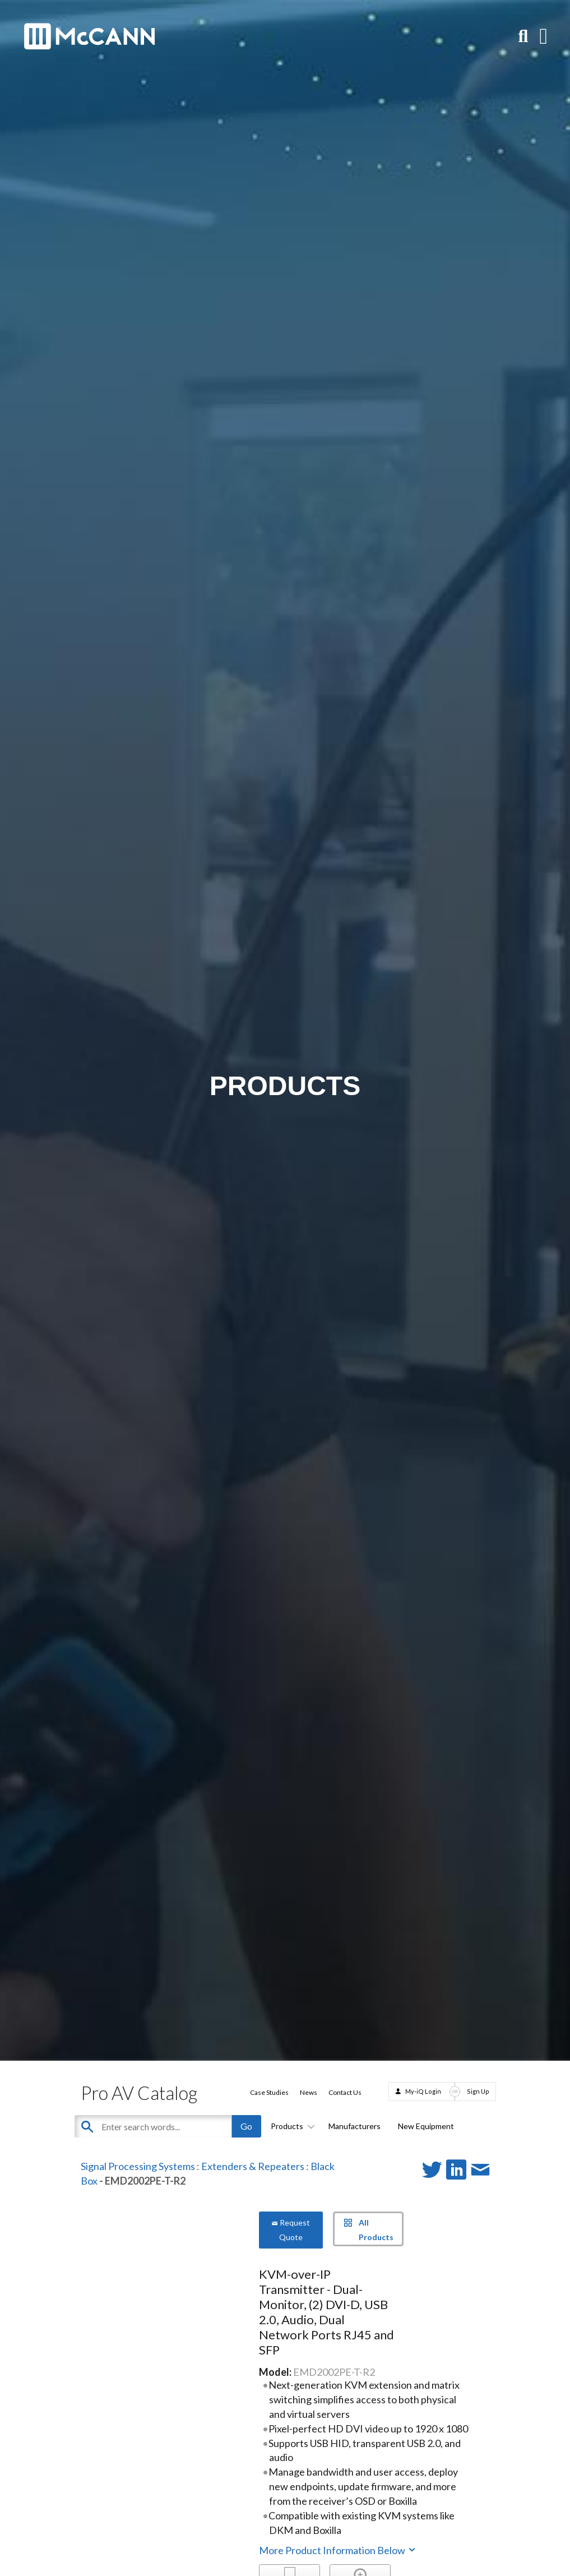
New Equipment (426, 2126)
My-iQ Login (423, 2091)
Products (291, 2126)
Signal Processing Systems (138, 2166)
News (308, 2092)
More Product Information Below (338, 2550)
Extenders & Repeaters (252, 2166)
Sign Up (478, 2091)
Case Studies (269, 2092)
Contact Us (345, 2092)
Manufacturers (354, 2126)
